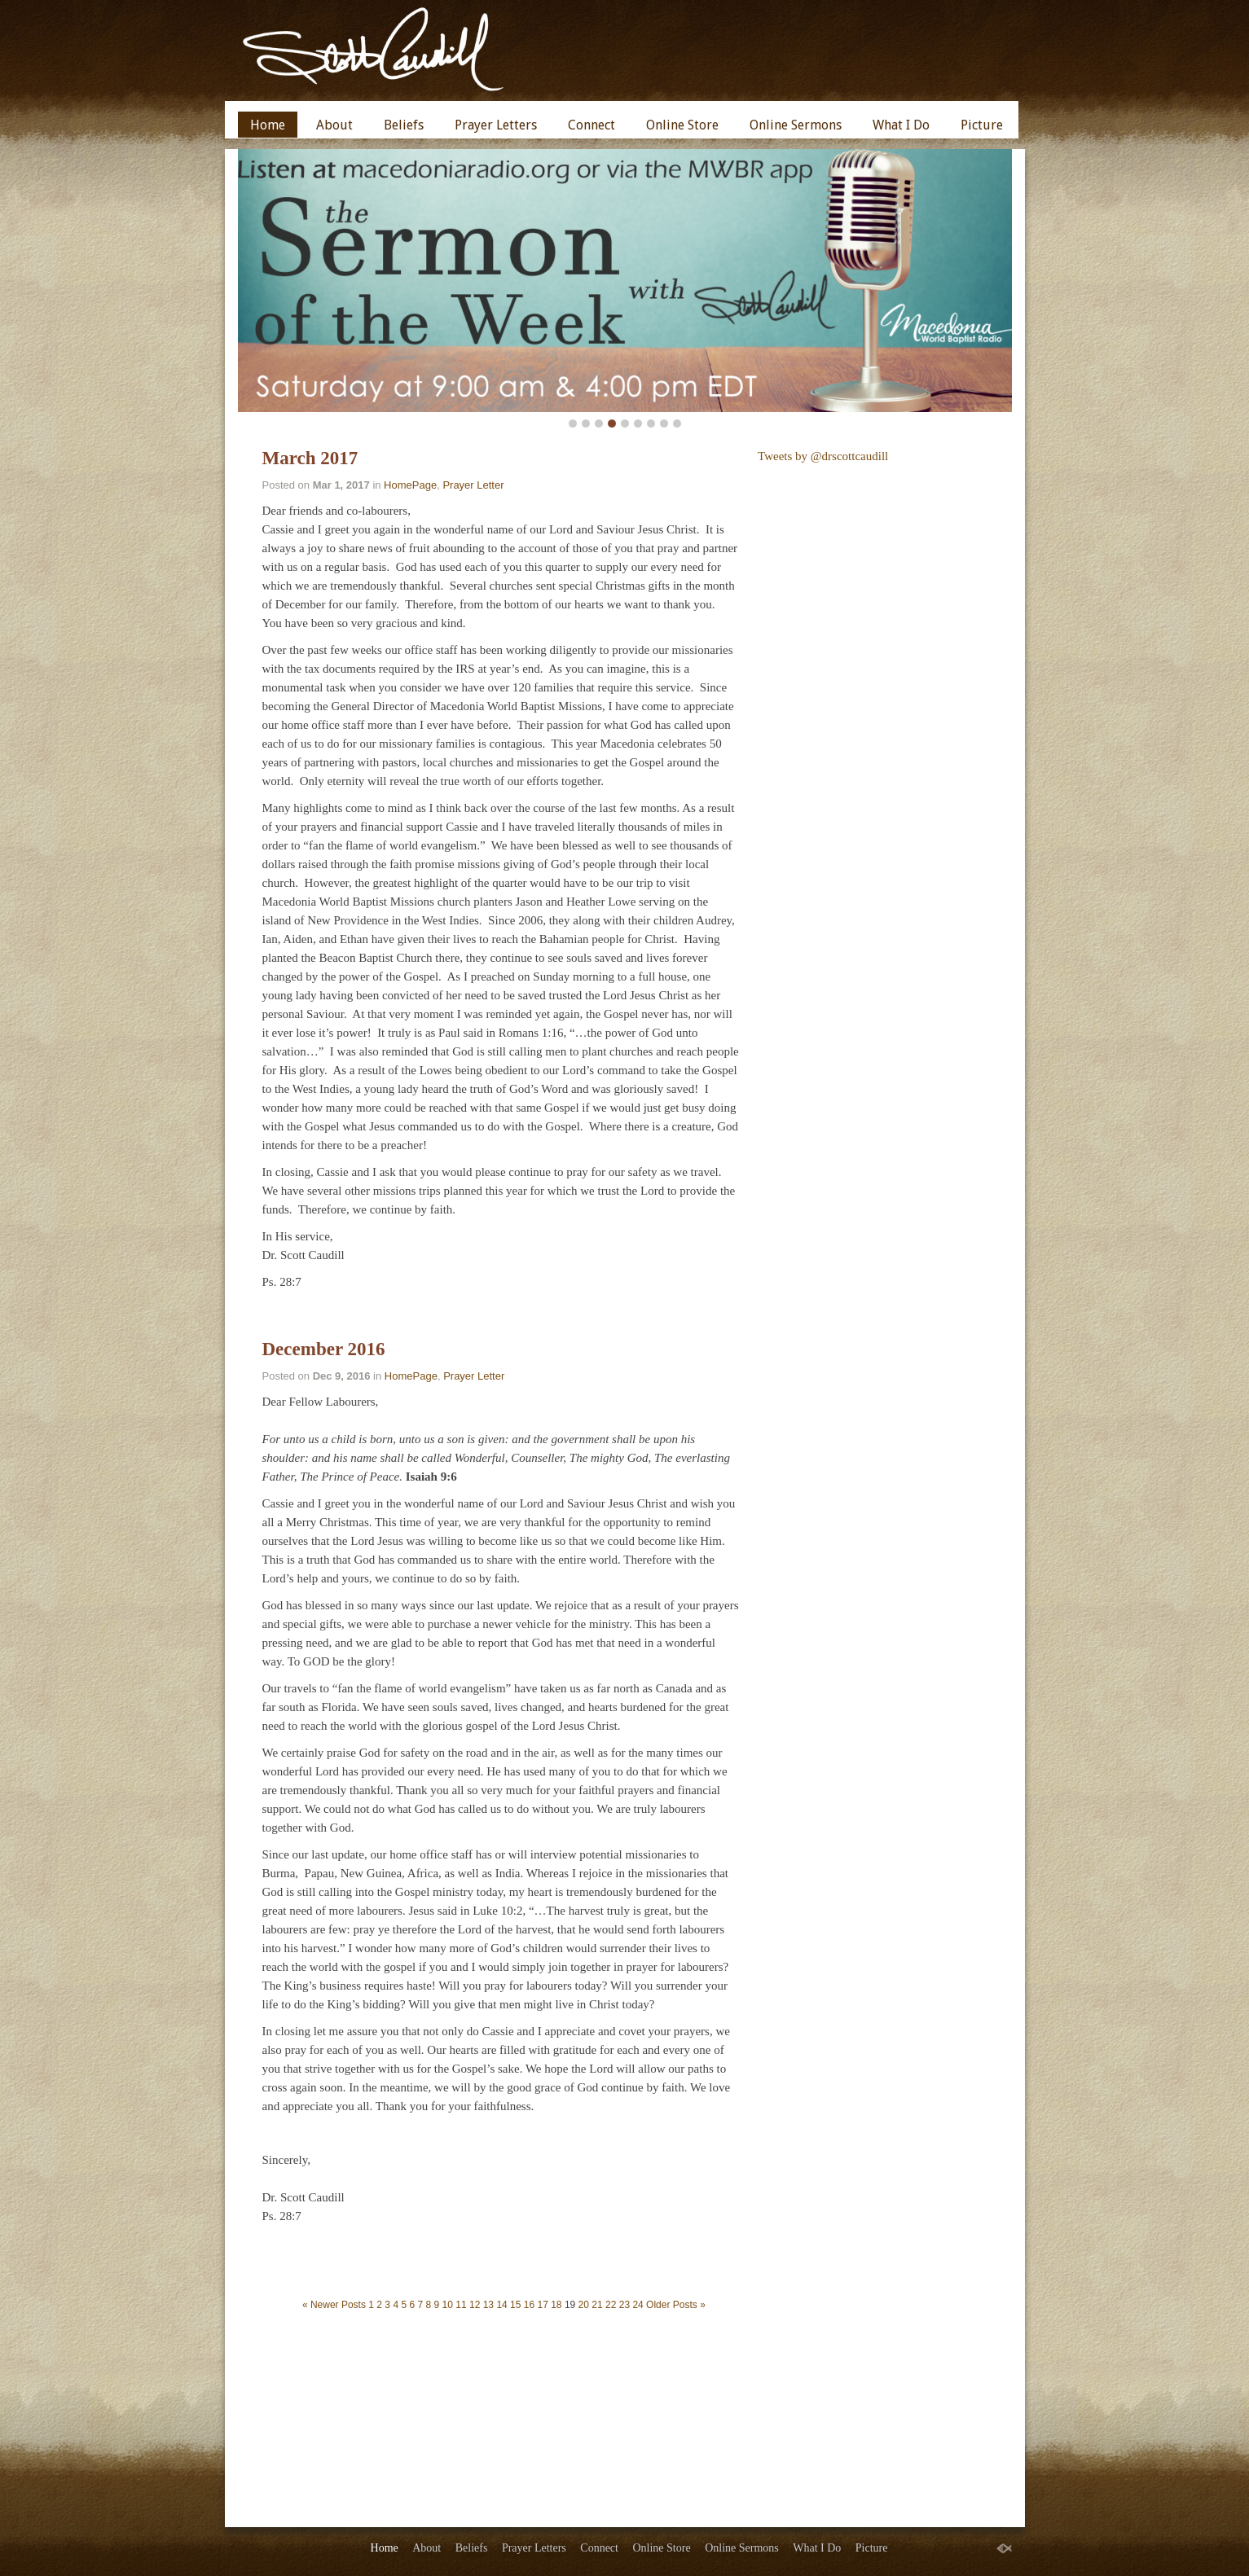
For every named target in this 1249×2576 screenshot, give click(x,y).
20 (583, 2305)
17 (542, 2305)
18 (556, 2305)
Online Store (682, 125)
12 (474, 2305)
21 (597, 2305)
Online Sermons (796, 125)
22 (610, 2305)
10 (447, 2305)
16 (529, 2305)
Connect (591, 125)
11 (460, 2305)
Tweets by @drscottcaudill (823, 456)
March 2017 (310, 458)
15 (515, 2305)
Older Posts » (676, 2305)
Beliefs (404, 125)
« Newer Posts (334, 2305)
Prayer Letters (496, 125)
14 (501, 2305)
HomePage (410, 485)
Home (267, 125)
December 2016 (323, 1349)
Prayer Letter (473, 485)
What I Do (901, 125)
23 (624, 2305)
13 (488, 2305)
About (334, 125)
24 (637, 2305)
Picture (982, 125)
